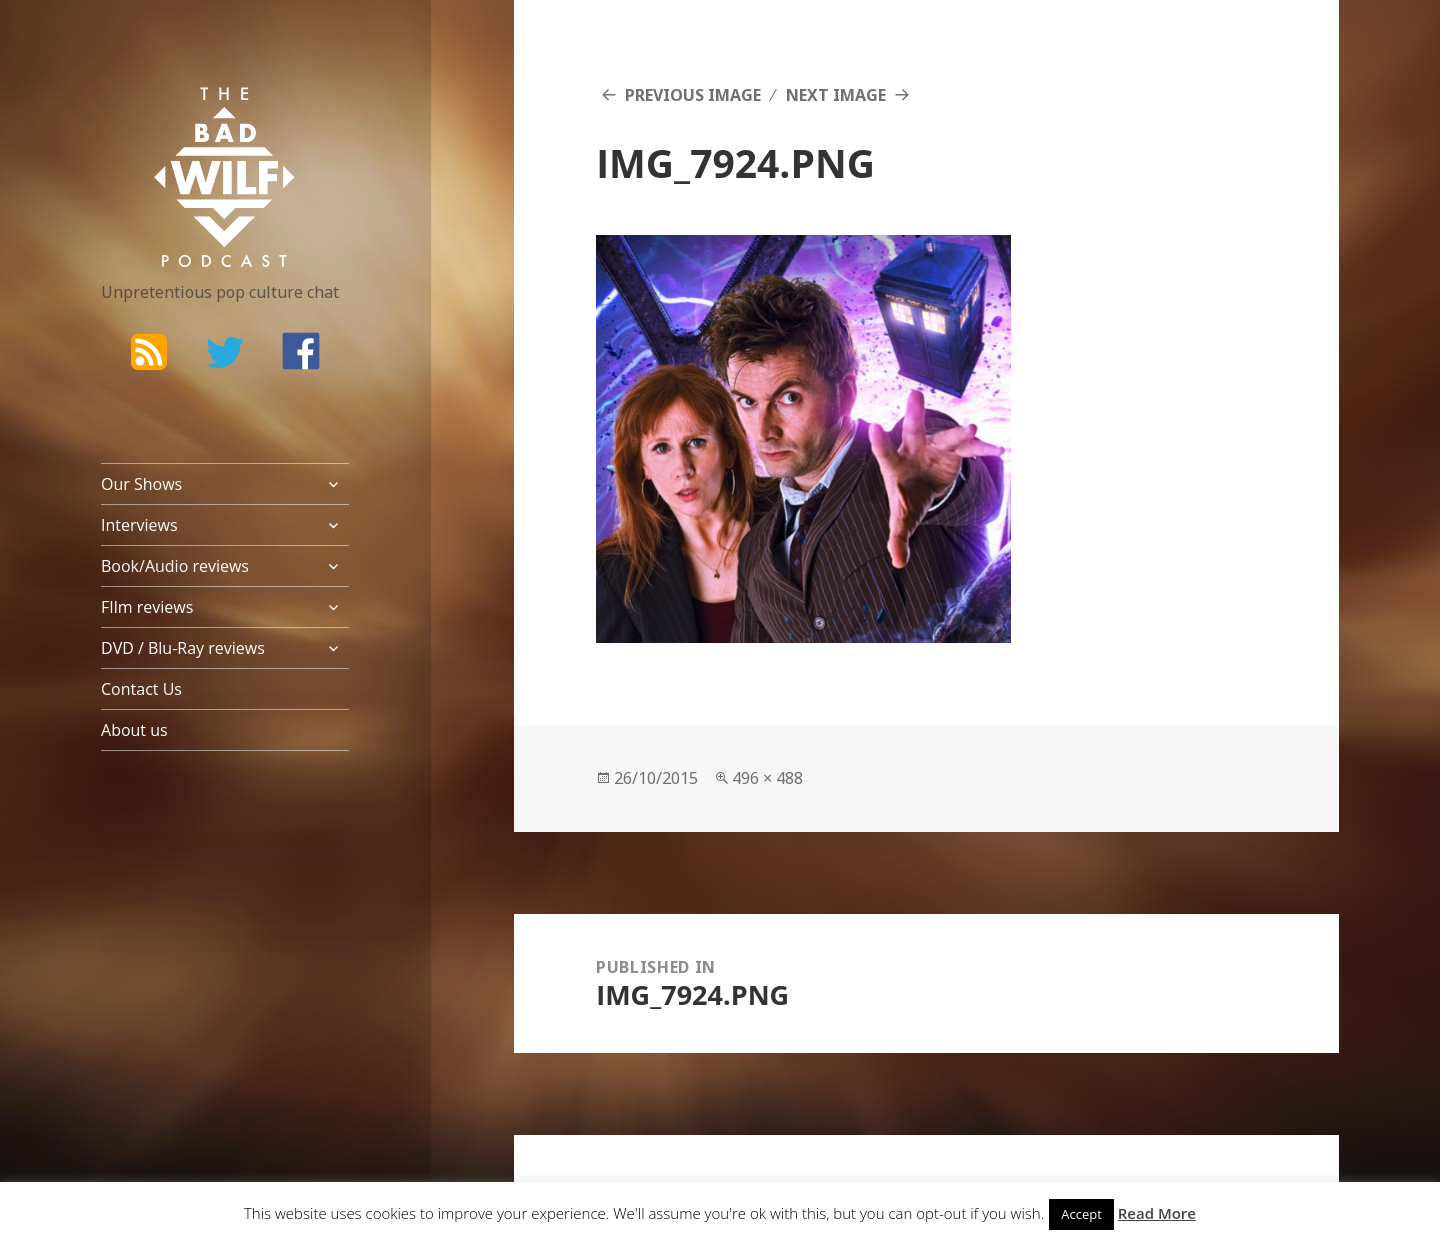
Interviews (139, 525)
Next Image (836, 95)
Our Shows (141, 484)
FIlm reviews (147, 607)
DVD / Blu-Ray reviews (183, 648)
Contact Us (141, 689)
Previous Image (693, 95)
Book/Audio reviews (175, 566)
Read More (1157, 1213)
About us (134, 730)
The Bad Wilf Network (186, 116)
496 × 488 (767, 778)
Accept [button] (1081, 1214)
